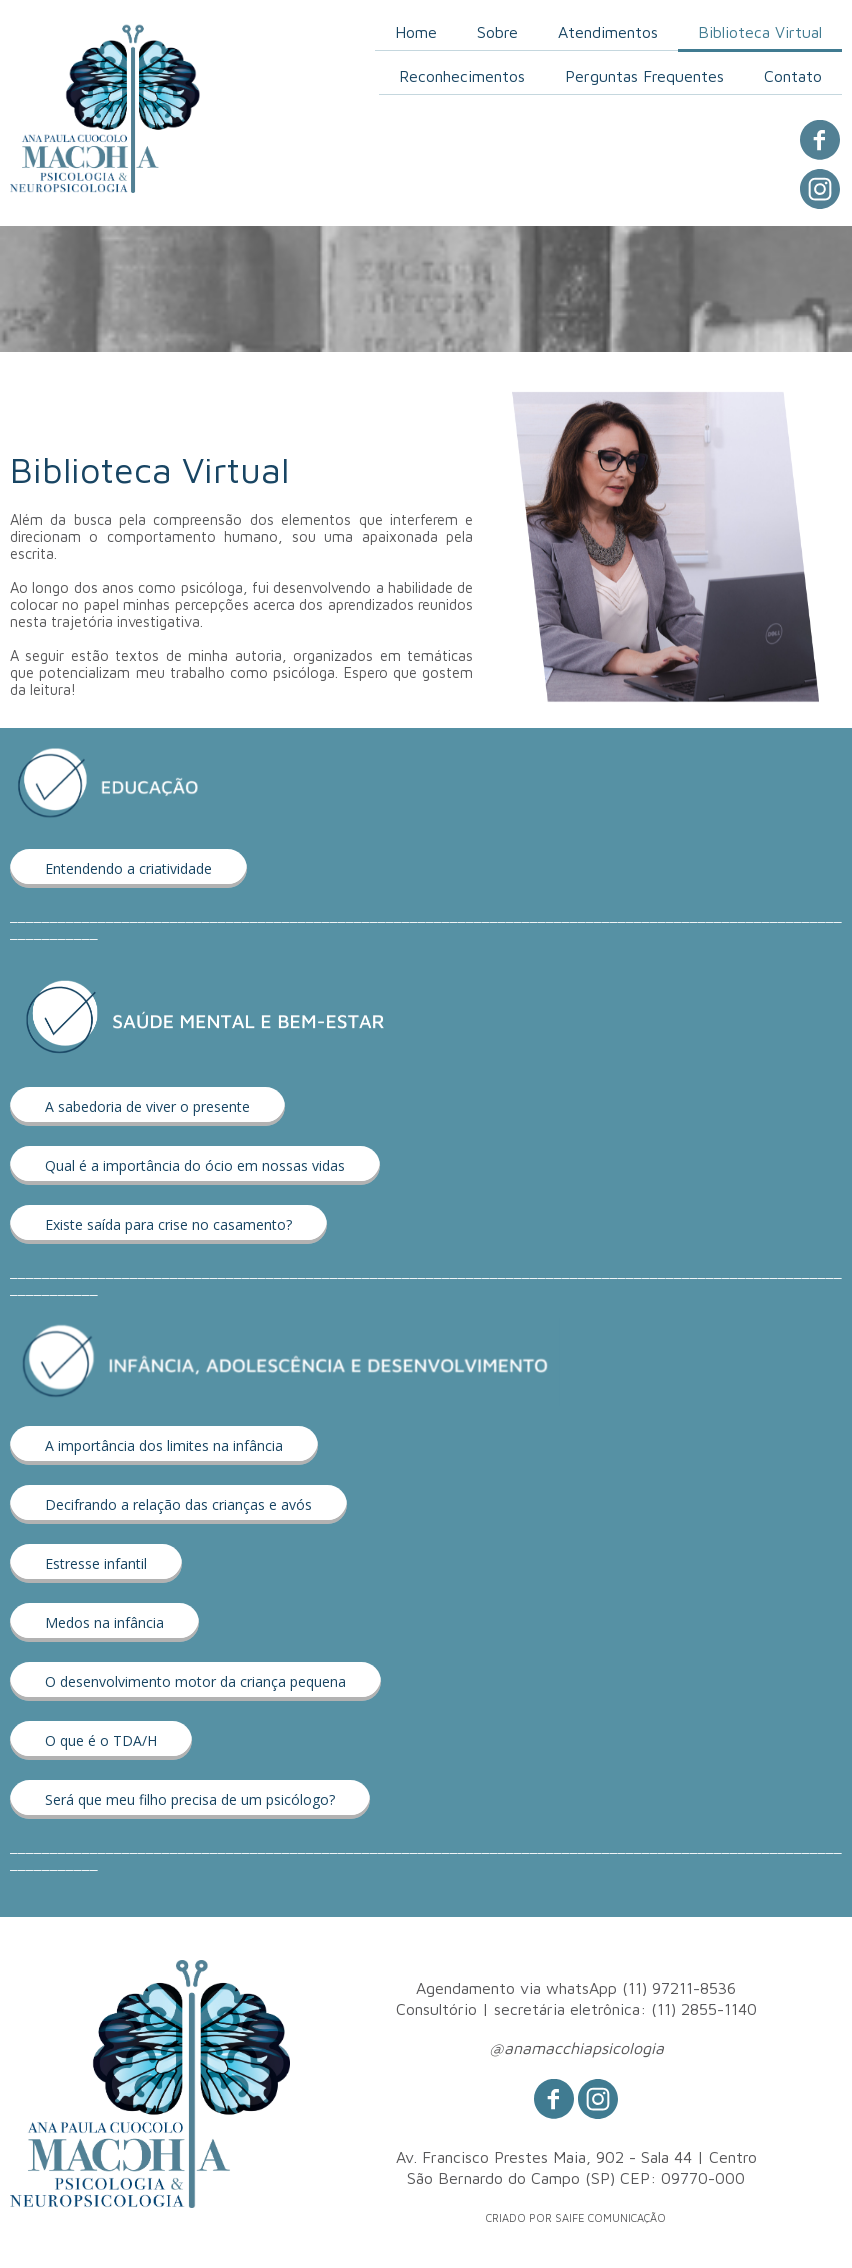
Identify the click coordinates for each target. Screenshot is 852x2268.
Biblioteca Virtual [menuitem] (760, 32)
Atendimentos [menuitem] (608, 32)
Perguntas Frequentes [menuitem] (644, 76)
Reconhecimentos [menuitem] (462, 76)
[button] (128, 868)
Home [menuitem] (416, 32)
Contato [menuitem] (793, 76)
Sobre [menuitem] (497, 32)
